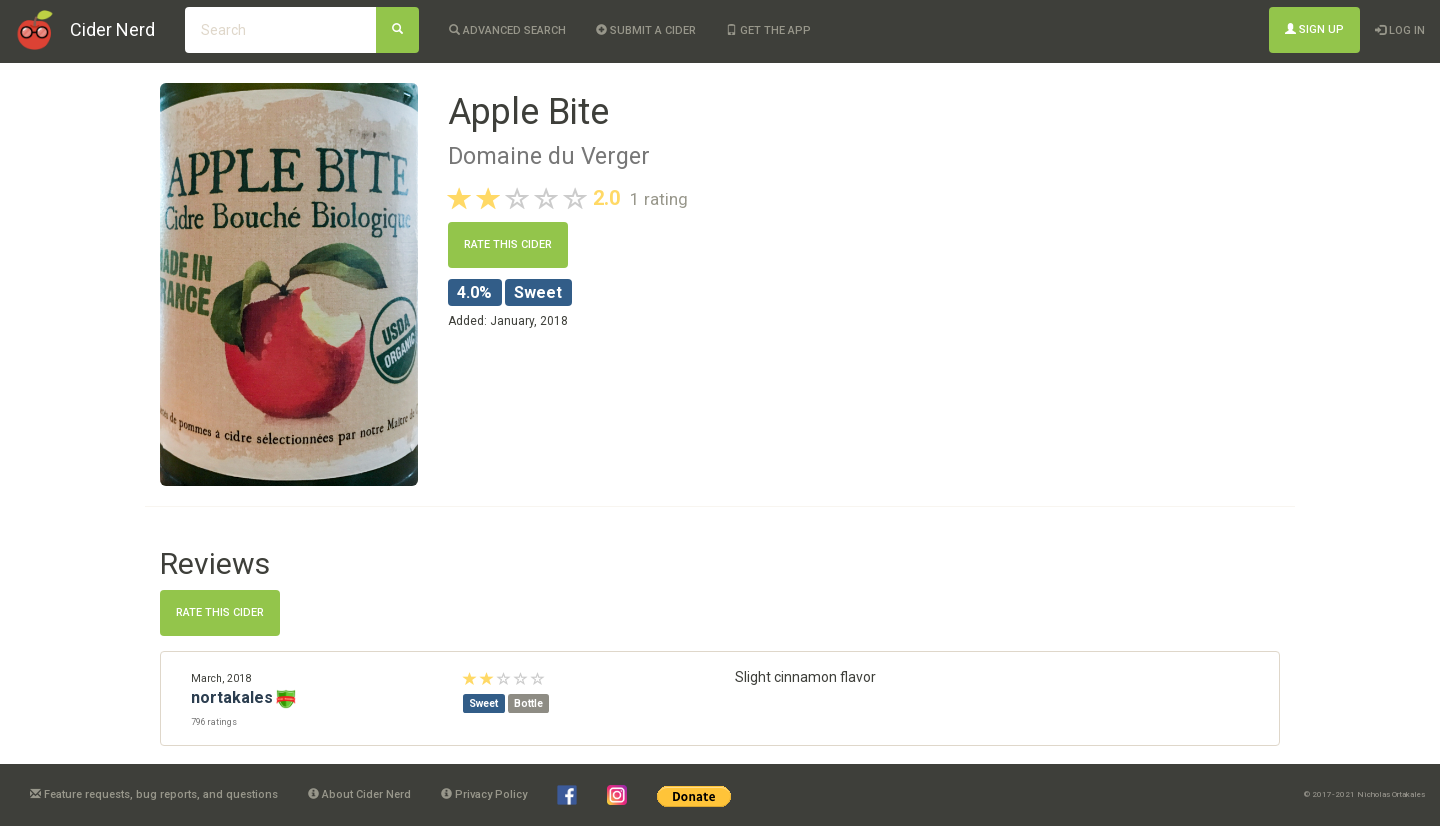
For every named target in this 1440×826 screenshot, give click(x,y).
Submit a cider (646, 30)
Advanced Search (507, 30)
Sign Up (1314, 29)
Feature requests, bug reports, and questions (154, 794)
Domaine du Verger (549, 156)
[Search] (397, 30)
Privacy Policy (484, 794)
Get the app (768, 30)
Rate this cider (508, 244)
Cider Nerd (112, 29)
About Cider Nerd (359, 794)
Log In (1400, 30)
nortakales (232, 697)
